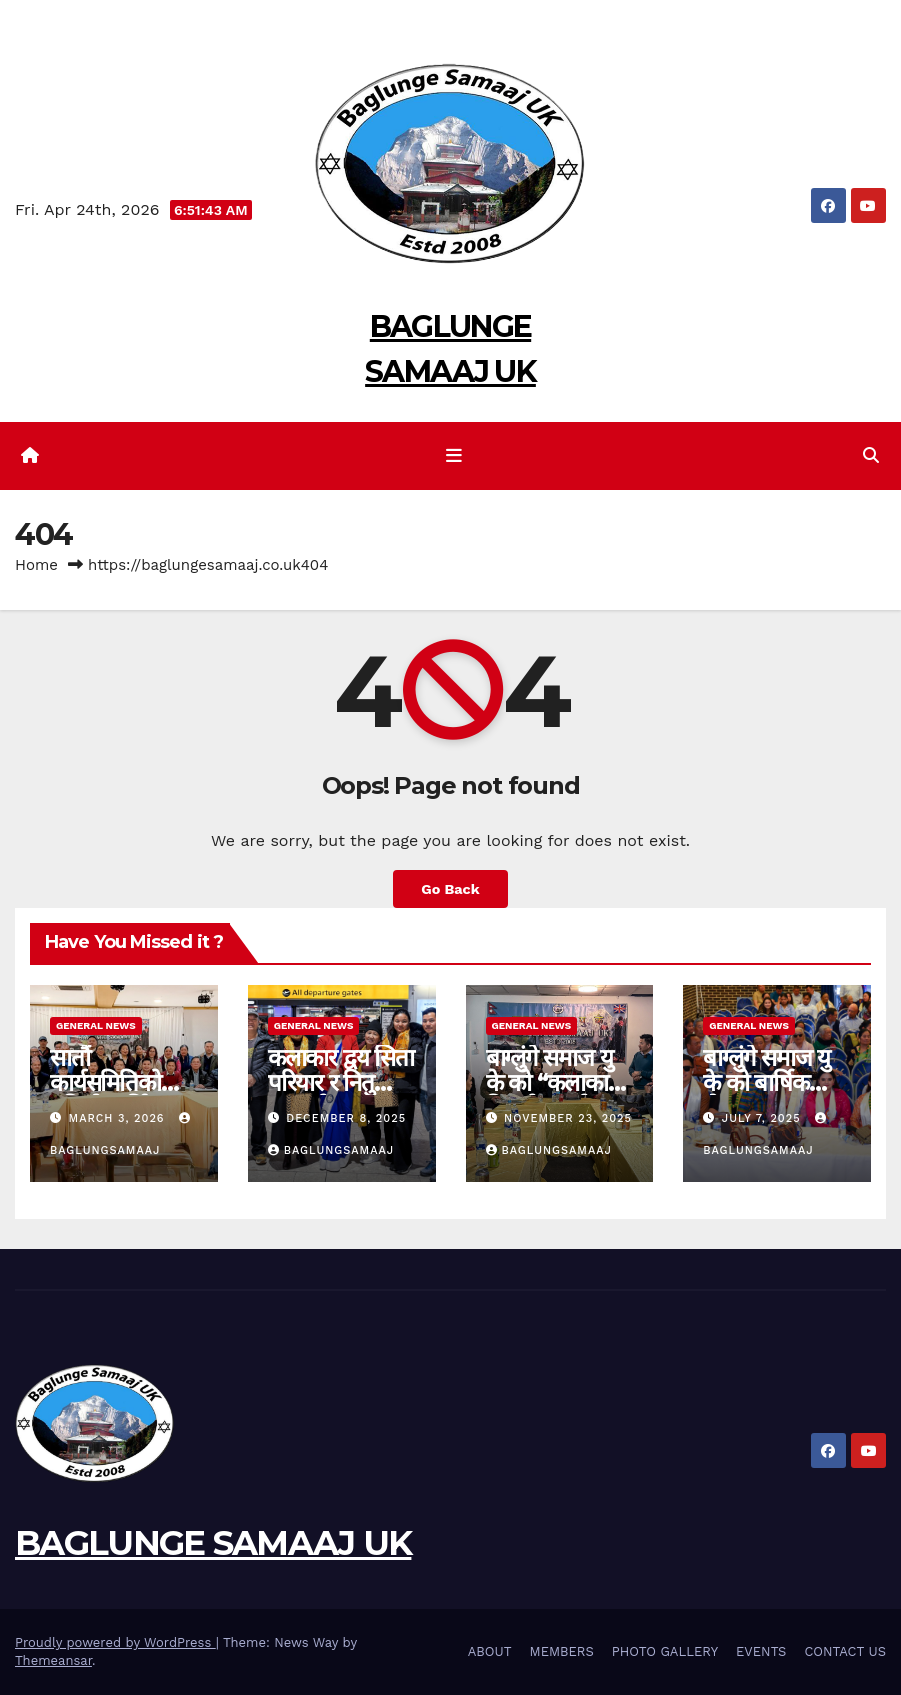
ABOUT (490, 1651)
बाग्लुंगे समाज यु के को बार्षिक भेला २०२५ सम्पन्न (772, 1082)
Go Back (450, 889)
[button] (871, 455)
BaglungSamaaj (331, 1150)
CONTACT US (845, 1651)
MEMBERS (562, 1651)
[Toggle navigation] (454, 456)
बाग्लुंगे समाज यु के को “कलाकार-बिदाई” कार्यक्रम (555, 1082)
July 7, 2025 (763, 1118)
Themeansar (53, 1660)
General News (96, 1025)
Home (36, 565)
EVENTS (761, 1651)
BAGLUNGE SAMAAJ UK (213, 1543)
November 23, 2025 (568, 1118)
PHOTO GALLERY (665, 1651)
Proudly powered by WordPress (115, 1642)
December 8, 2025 (346, 1118)
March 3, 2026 (119, 1118)
